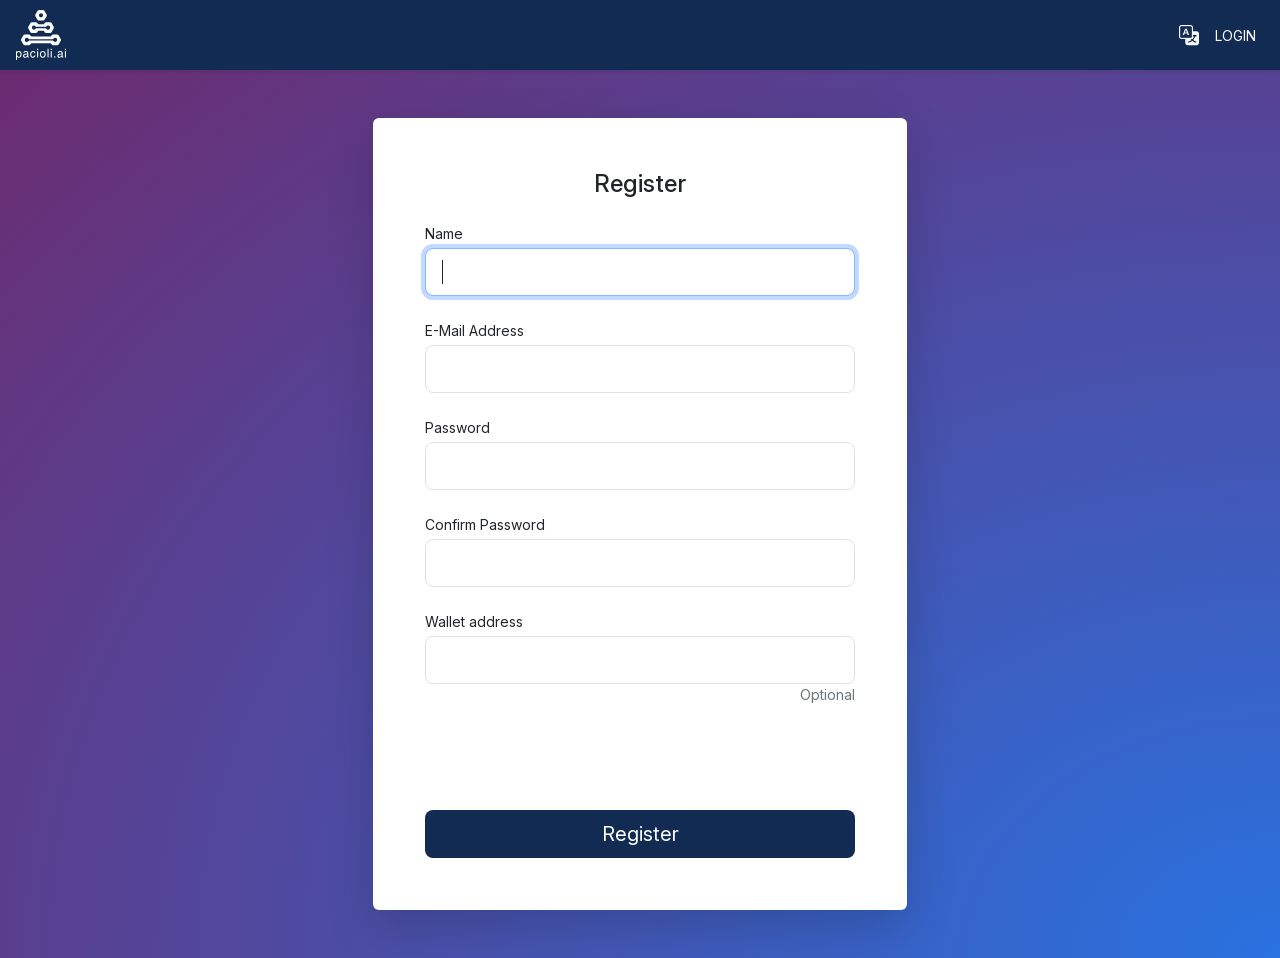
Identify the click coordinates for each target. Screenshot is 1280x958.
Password (457, 427)
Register (640, 834)
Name (444, 233)
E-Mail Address (474, 330)
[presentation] (640, 747)
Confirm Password (485, 524)
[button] (1189, 35)
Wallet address (474, 621)
